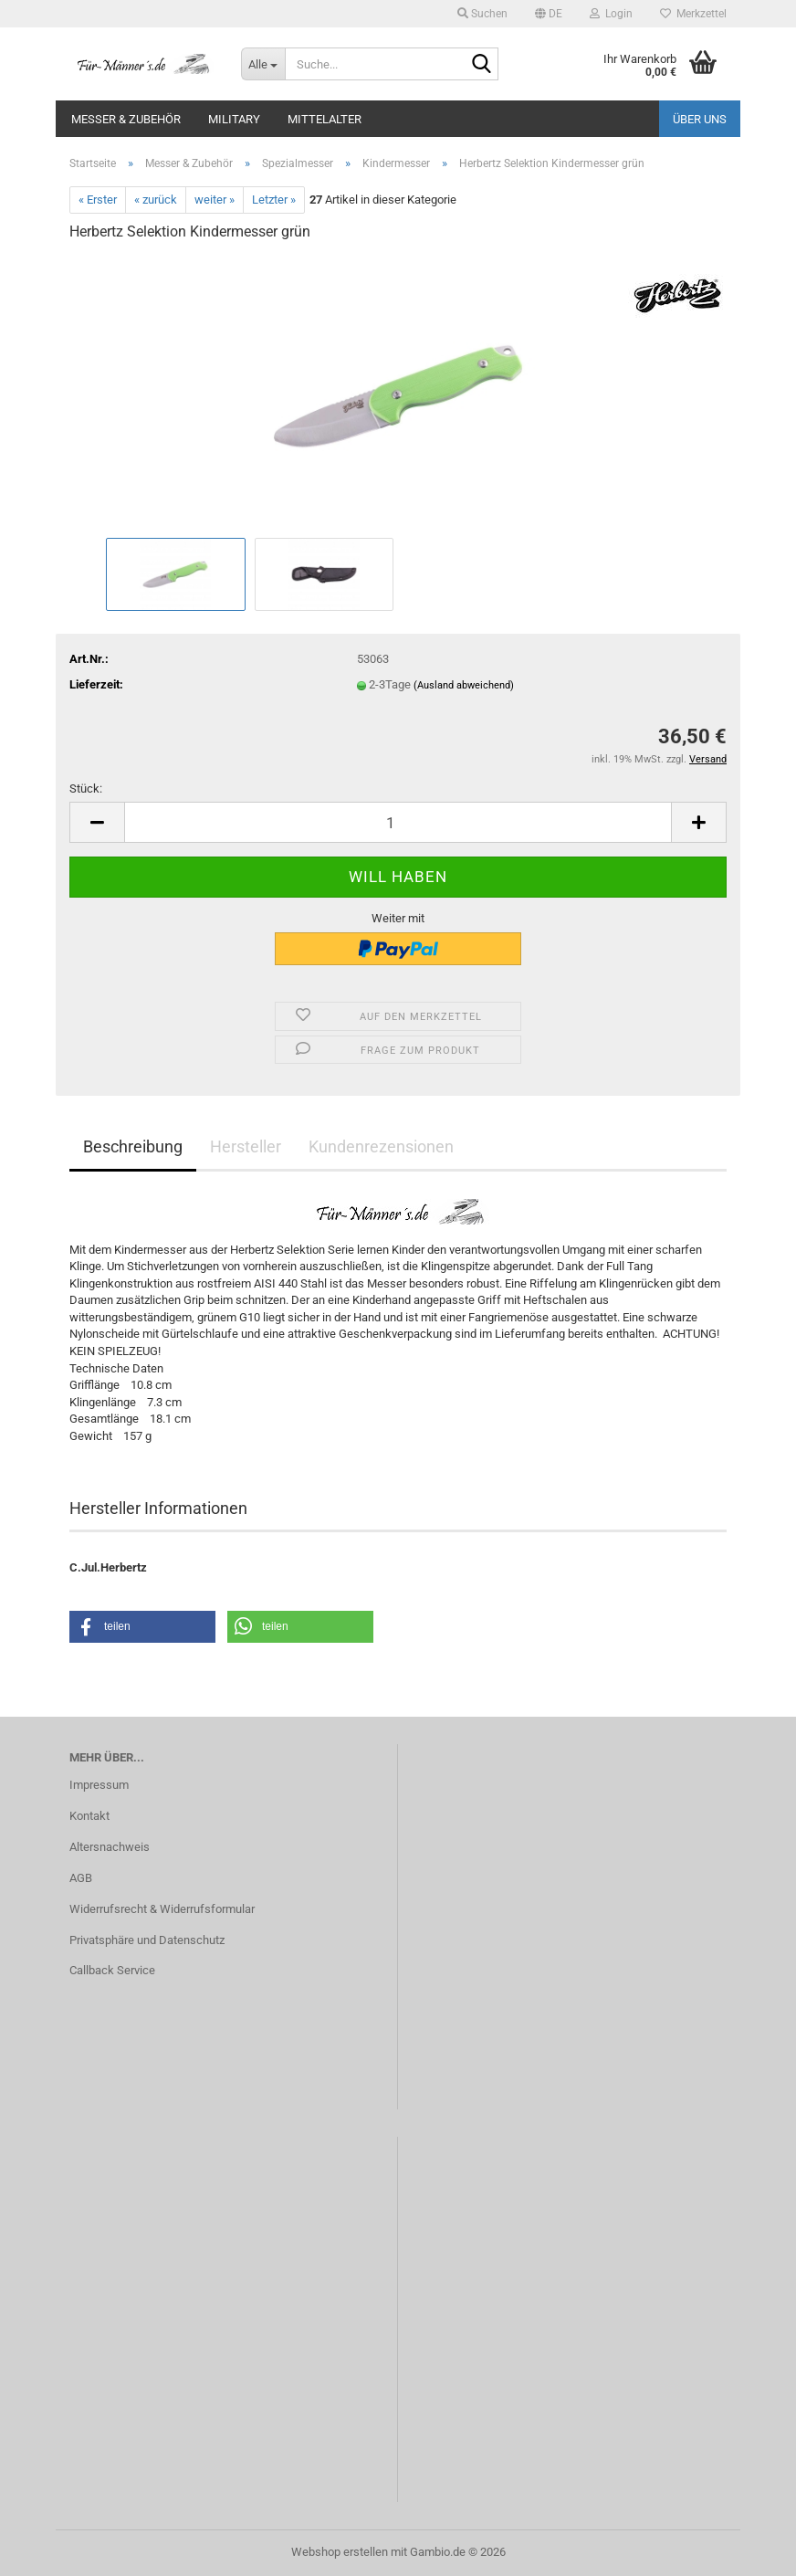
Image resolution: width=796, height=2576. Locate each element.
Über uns (700, 119)
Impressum (99, 1785)
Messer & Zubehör (126, 119)
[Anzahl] (398, 822)
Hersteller (245, 1146)
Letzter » (274, 199)
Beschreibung (133, 1146)
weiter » (214, 199)
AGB (80, 1878)
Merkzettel (693, 13)
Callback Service (112, 1970)
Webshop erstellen (339, 2552)
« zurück (155, 199)
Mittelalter (324, 119)
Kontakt (89, 1816)
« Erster (98, 199)
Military (234, 119)
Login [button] (611, 13)
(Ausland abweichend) (464, 685)
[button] (548, 13)
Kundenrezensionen (381, 1146)
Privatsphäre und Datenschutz (147, 1940)
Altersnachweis (109, 1847)
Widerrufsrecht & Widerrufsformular (162, 1909)
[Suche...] (263, 63)
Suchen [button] (482, 13)
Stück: (85, 788)
